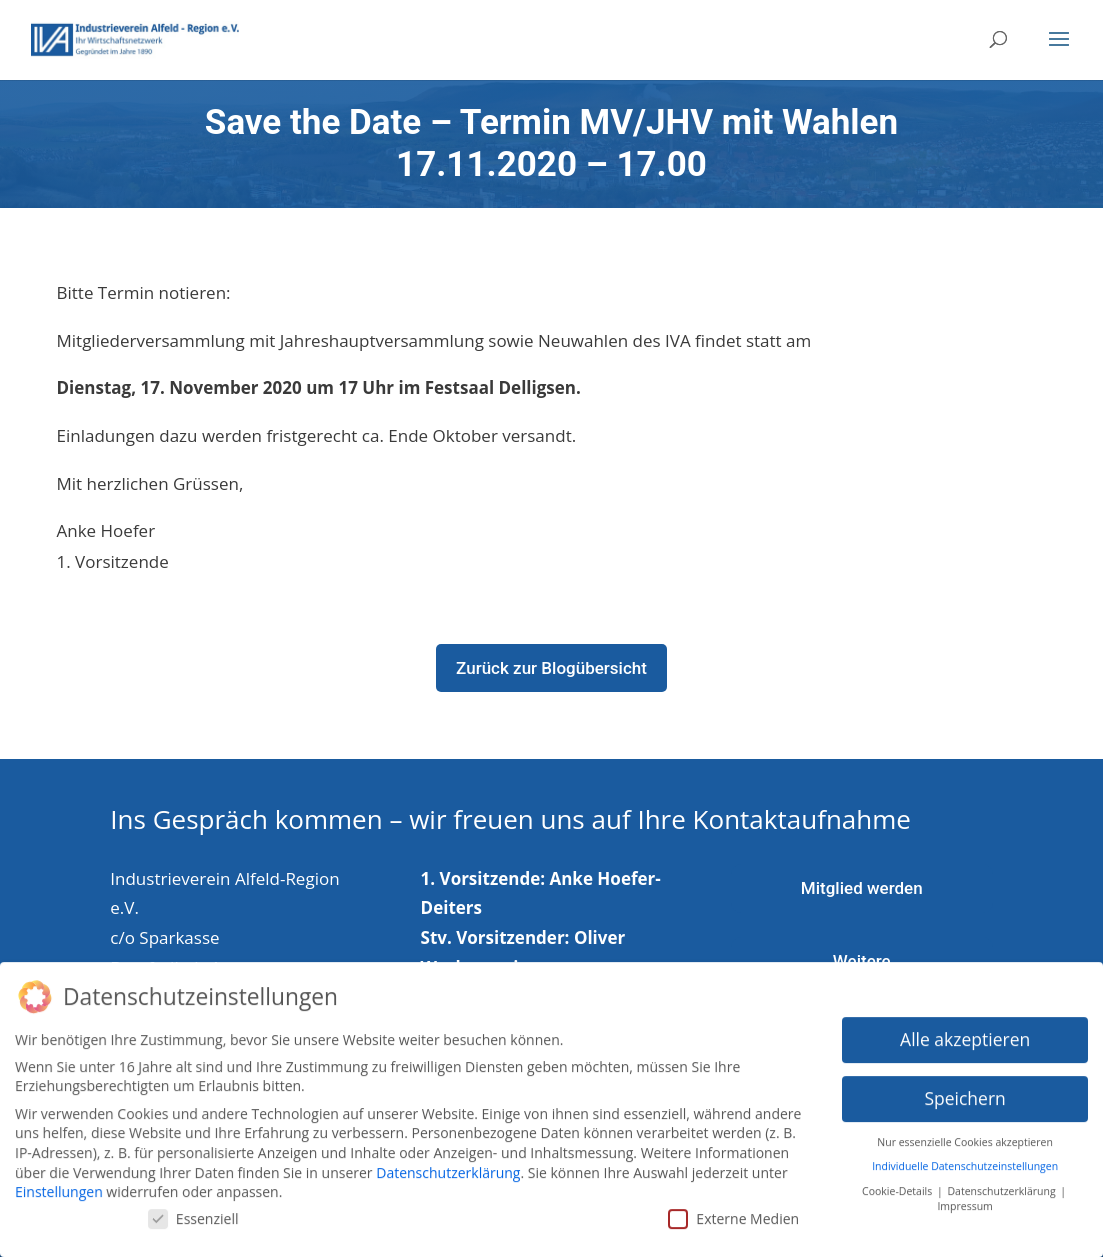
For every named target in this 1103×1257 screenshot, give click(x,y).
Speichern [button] (964, 1086)
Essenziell (193, 1206)
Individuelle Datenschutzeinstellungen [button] (965, 1155)
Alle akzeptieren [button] (965, 1027)
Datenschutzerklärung (448, 1160)
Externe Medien (733, 1206)
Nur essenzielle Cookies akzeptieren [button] (965, 1130)
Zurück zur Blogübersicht (551, 668)
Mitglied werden (862, 888)
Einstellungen (59, 1179)
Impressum (964, 1194)
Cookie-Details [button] (898, 1179)
